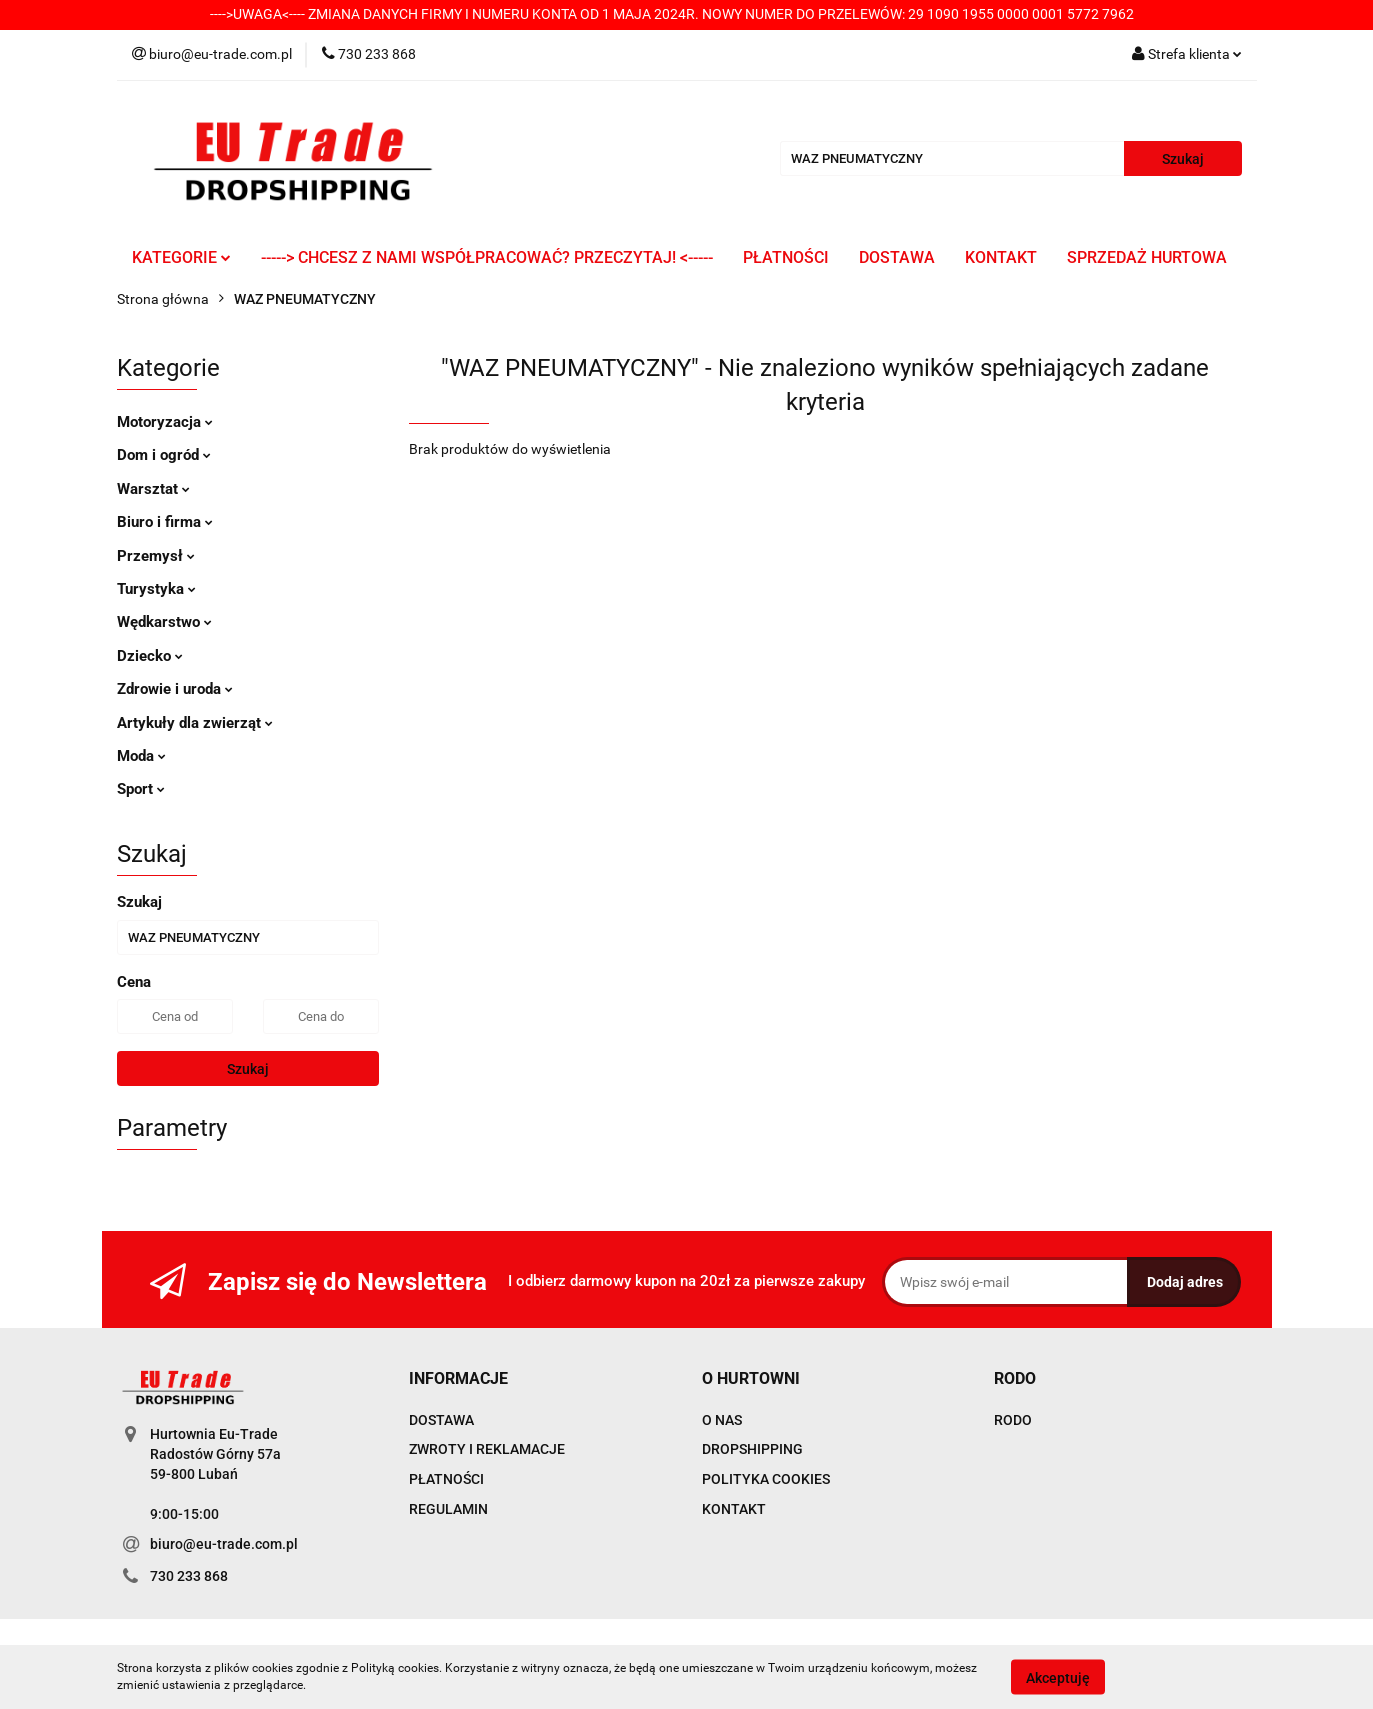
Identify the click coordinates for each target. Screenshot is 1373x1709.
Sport (141, 789)
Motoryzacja (165, 422)
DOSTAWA (897, 257)
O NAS (722, 1420)
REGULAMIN (448, 1509)
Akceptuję (1058, 1677)
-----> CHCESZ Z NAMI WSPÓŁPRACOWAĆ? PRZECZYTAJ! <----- (487, 257)
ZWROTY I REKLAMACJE (487, 1449)
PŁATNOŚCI (786, 257)
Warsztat (153, 489)
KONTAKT (1001, 257)
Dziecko (150, 656)
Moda (141, 756)
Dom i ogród (164, 455)
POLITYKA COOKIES (766, 1479)
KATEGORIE (181, 257)
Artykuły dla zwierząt (195, 723)
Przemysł (156, 556)
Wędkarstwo (164, 622)
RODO (1013, 1420)
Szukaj (248, 1069)
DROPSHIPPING (752, 1449)
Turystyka (156, 589)
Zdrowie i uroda (175, 689)
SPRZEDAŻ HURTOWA (1147, 257)
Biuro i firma (165, 522)
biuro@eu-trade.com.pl (224, 1544)
